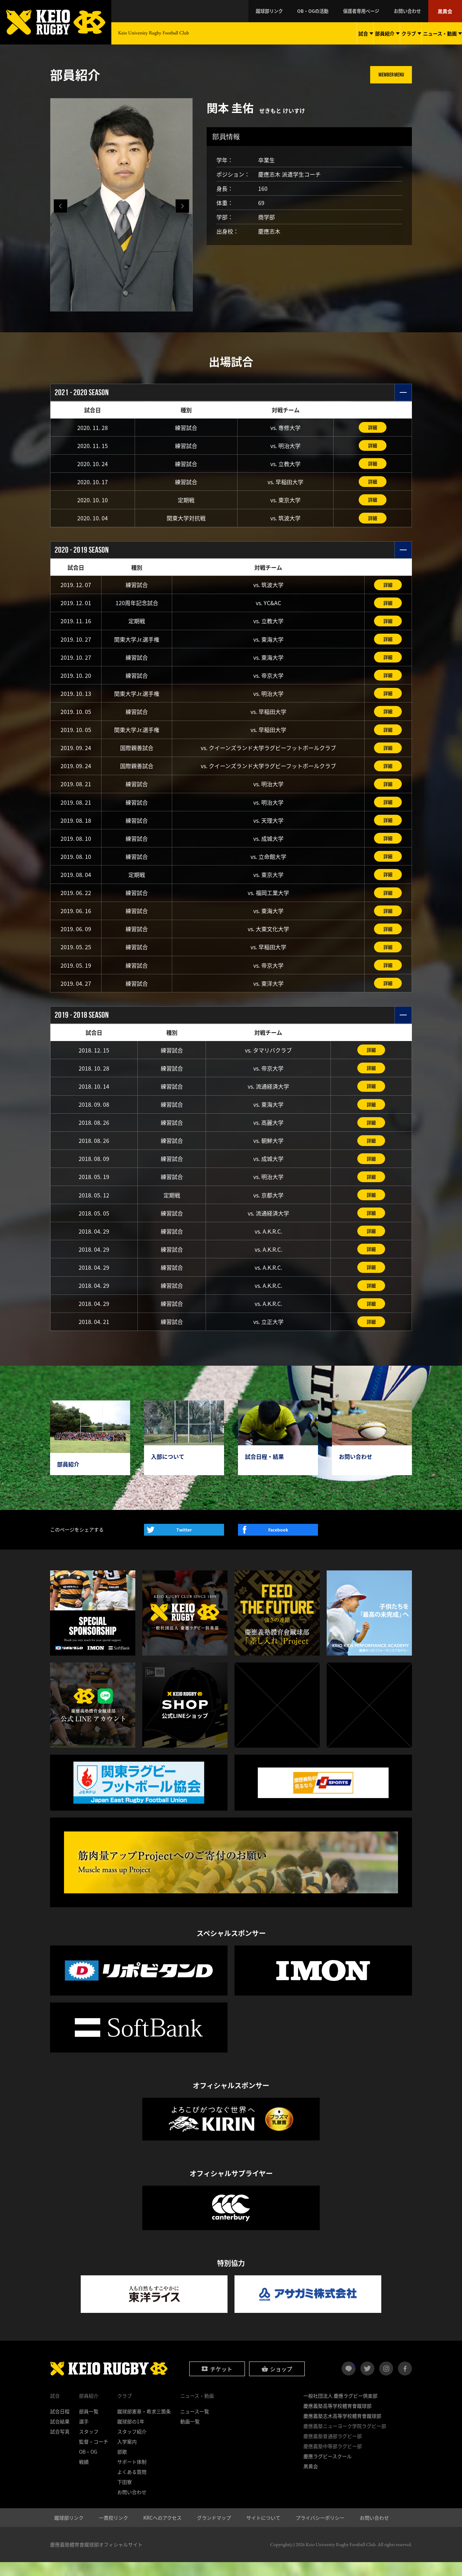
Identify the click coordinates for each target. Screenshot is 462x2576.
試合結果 (60, 2435)
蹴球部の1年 (130, 2435)
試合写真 (60, 2445)
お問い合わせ (412, 11)
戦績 (84, 2475)
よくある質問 (131, 2485)
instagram (386, 2382)
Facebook (278, 1544)
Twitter (184, 1544)
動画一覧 (190, 2435)
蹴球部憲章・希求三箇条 (144, 2425)
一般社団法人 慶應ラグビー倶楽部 (340, 2409)
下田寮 (124, 2495)
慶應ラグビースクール (327, 2470)
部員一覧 (88, 2425)
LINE (355, 2379)
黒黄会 (446, 11)
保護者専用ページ (369, 11)
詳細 (372, 427)
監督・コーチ (93, 2455)
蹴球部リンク (284, 11)
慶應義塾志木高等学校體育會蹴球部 (342, 2429)
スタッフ (88, 2445)
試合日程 (60, 2425)
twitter (367, 2382)
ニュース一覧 (194, 2425)
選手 (84, 2435)
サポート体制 (131, 2475)
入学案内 (127, 2455)
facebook (405, 2382)
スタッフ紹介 (131, 2445)
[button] (182, 206)
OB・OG (88, 2465)
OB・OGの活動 (325, 11)
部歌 (122, 2465)
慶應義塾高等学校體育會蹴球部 (337, 2419)
